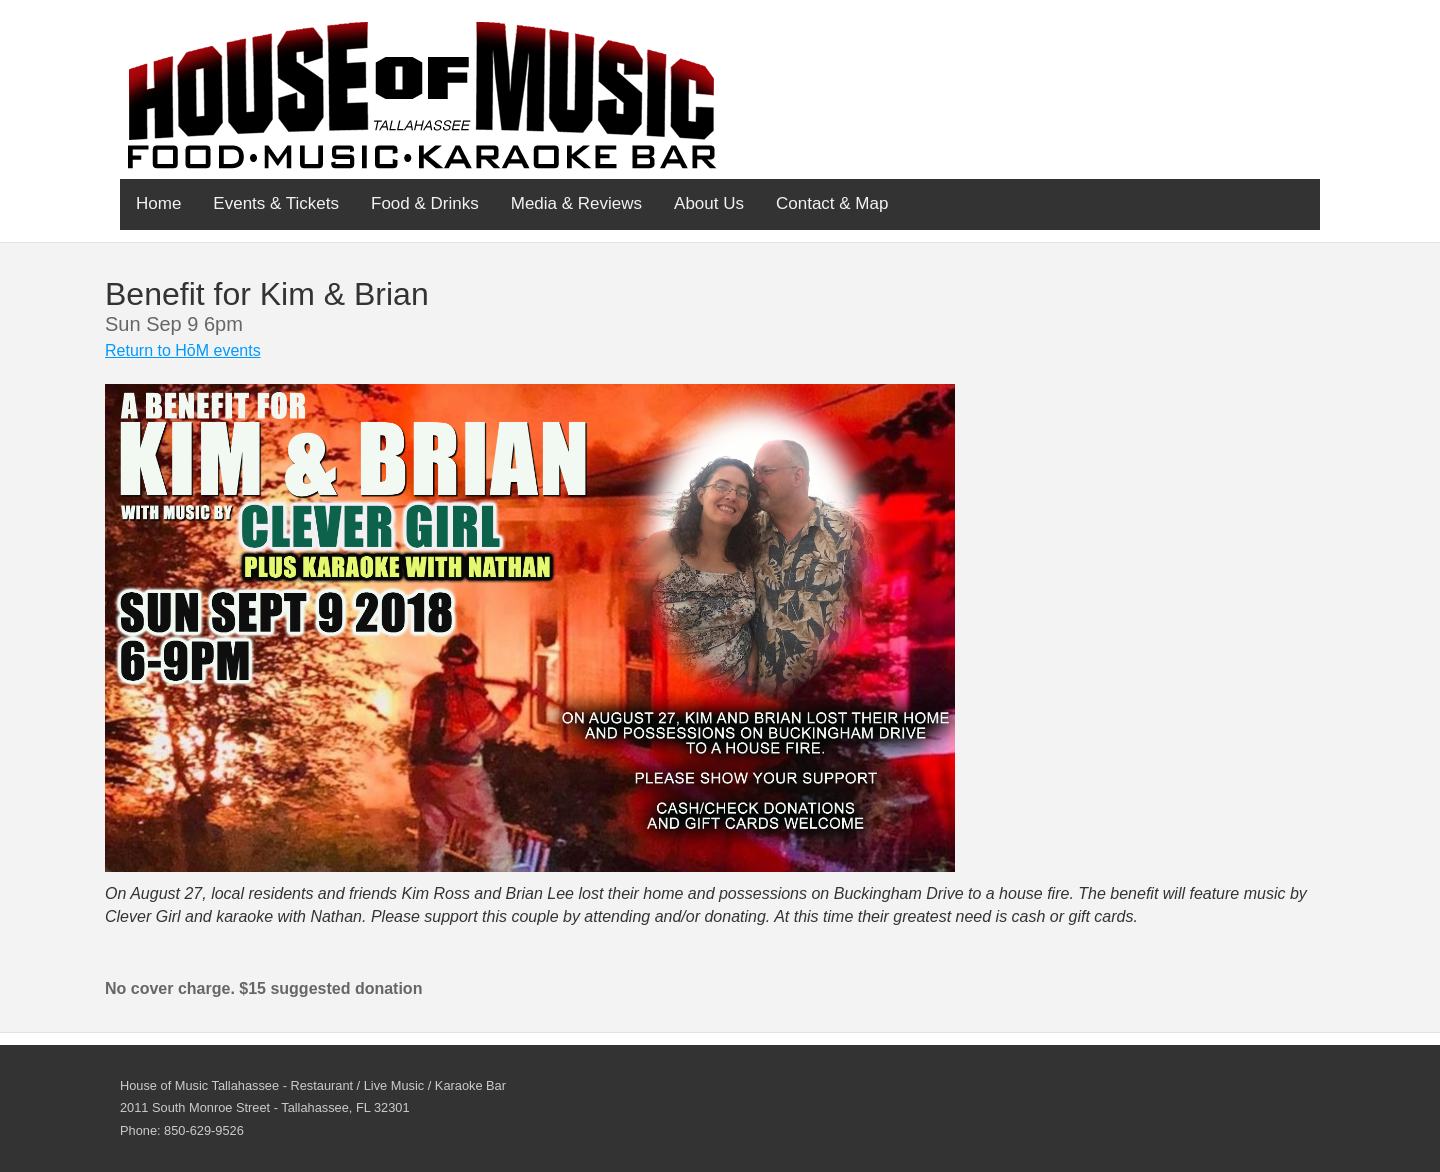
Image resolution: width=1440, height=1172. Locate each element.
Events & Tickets (276, 203)
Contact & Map (832, 203)
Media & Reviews (576, 203)
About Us (709, 203)
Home (158, 203)
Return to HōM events (183, 350)
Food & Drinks (425, 203)
